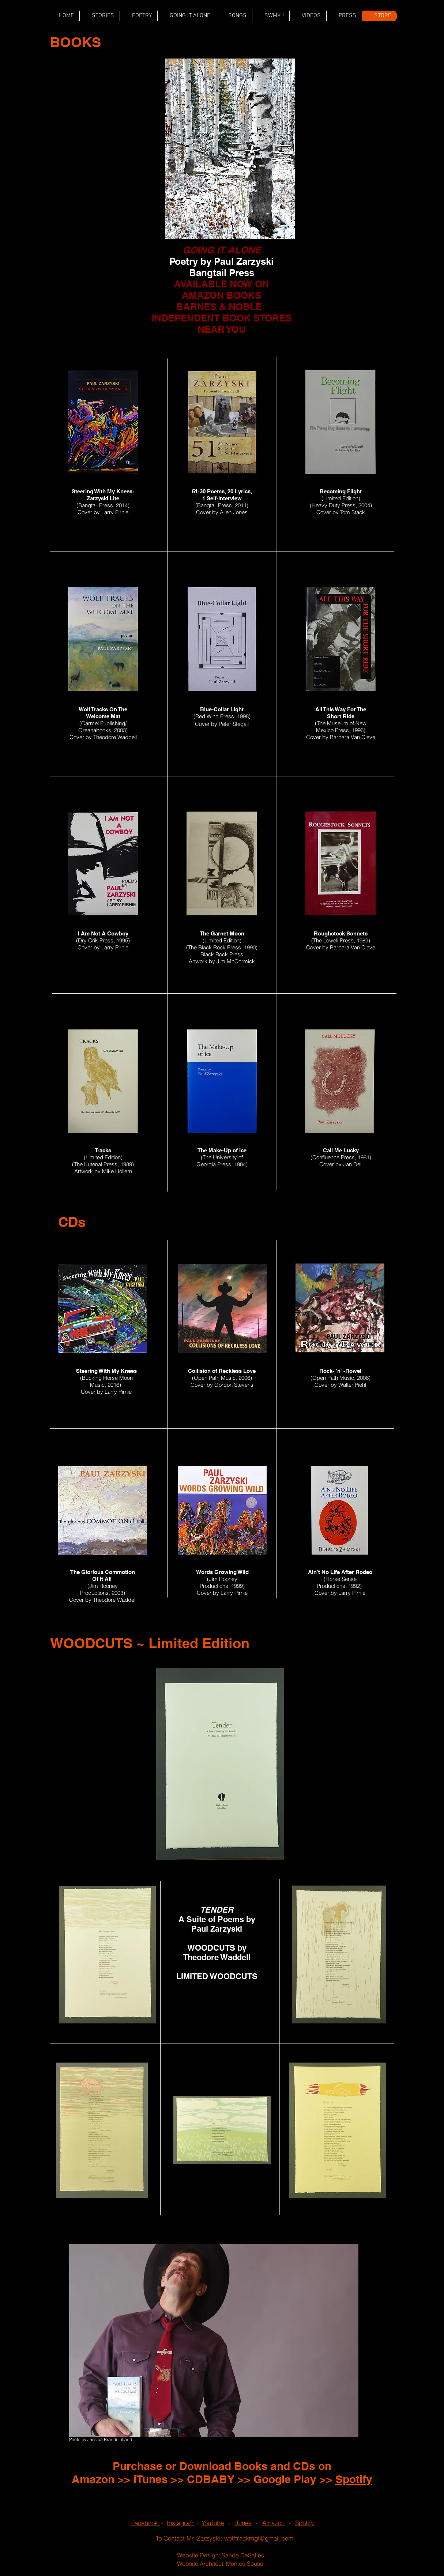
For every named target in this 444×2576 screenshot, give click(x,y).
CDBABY (210, 2479)
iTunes (150, 2479)
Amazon (93, 2479)
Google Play (284, 2479)
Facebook (145, 2523)
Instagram (181, 2523)
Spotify (353, 2479)
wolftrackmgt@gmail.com (258, 2538)
